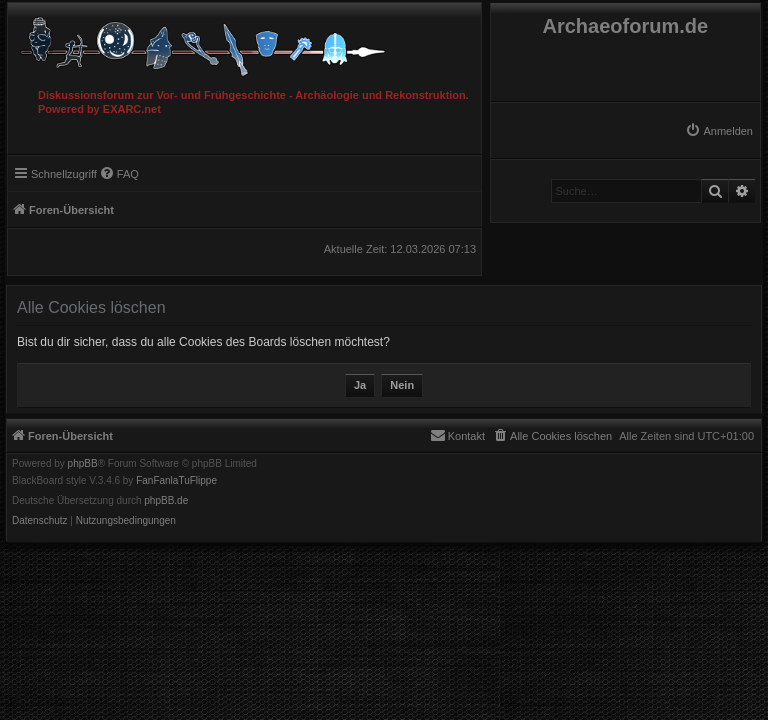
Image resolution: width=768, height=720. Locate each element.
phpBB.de (166, 501)
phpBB (83, 464)
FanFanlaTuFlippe (176, 481)
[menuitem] (719, 131)
